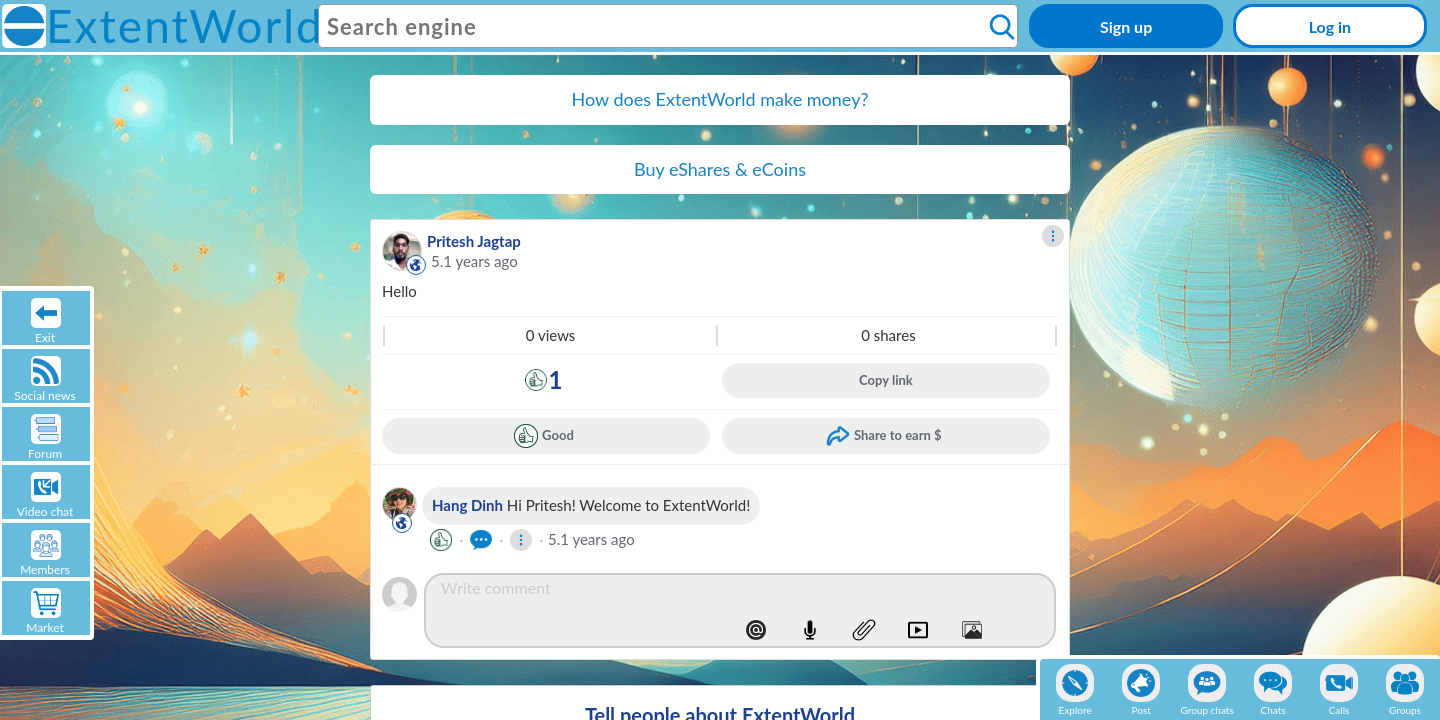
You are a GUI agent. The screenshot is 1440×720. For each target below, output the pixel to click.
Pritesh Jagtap (474, 241)
